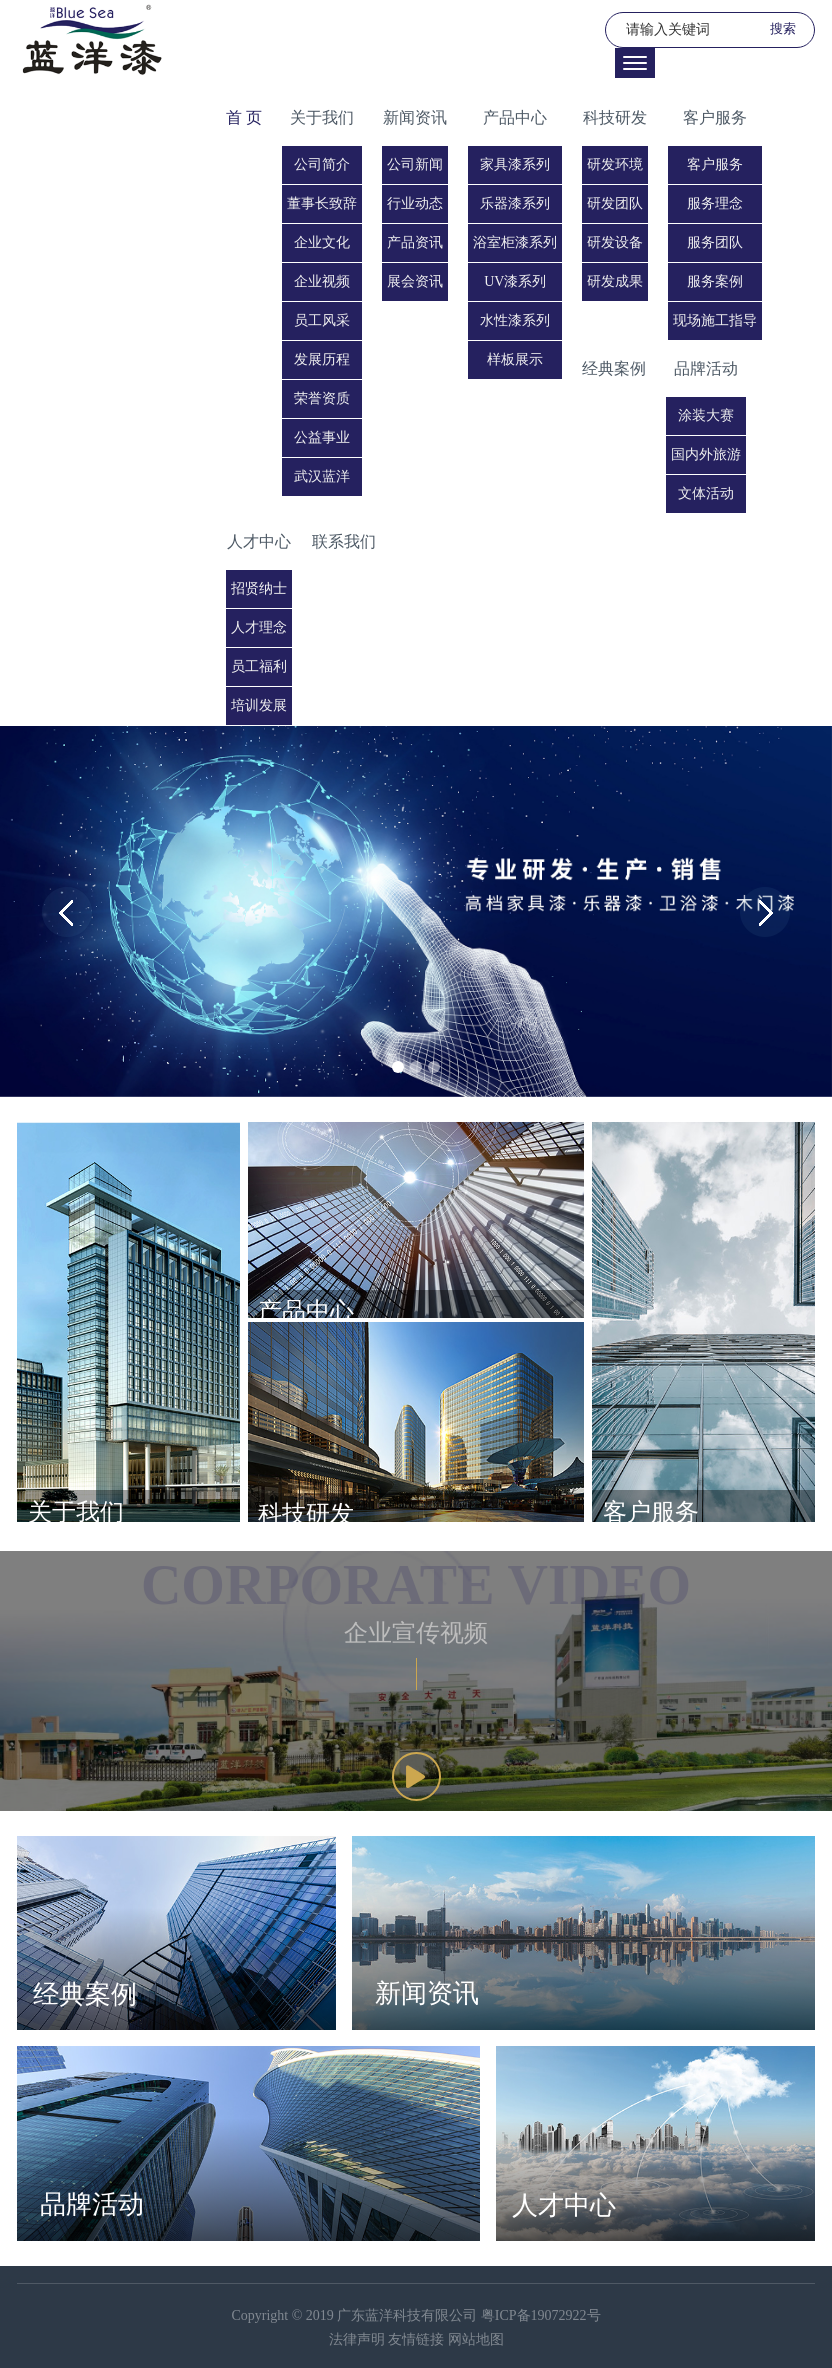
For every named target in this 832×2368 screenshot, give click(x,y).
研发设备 (615, 242)
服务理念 (715, 203)
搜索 (783, 28)
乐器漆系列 (515, 203)
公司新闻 (415, 164)
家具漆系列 (515, 164)
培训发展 (259, 705)
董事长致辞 (322, 203)
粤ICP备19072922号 (541, 2315)
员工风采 (322, 320)
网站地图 (476, 2339)
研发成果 (615, 281)
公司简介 (322, 164)
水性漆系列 (515, 320)
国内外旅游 (706, 454)
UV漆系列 (515, 281)
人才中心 (259, 541)
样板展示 (515, 359)
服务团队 (715, 242)
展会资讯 (415, 281)
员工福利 (259, 666)
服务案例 (715, 281)
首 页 (244, 117)
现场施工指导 (715, 320)
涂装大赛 (706, 415)
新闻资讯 (415, 117)
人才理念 (259, 627)
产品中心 (515, 117)
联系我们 (344, 541)
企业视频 (322, 281)
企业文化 (322, 242)
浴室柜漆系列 (515, 242)
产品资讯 (415, 242)
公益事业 (322, 437)
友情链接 (418, 2339)
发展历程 (322, 359)
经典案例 (614, 368)
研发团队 (615, 203)
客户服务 (715, 117)
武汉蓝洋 (322, 476)
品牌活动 (706, 368)
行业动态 (415, 203)
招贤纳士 (259, 588)
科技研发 (615, 117)
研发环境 (615, 164)
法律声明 (359, 2339)
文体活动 (706, 493)
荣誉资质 (322, 398)
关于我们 (322, 117)
